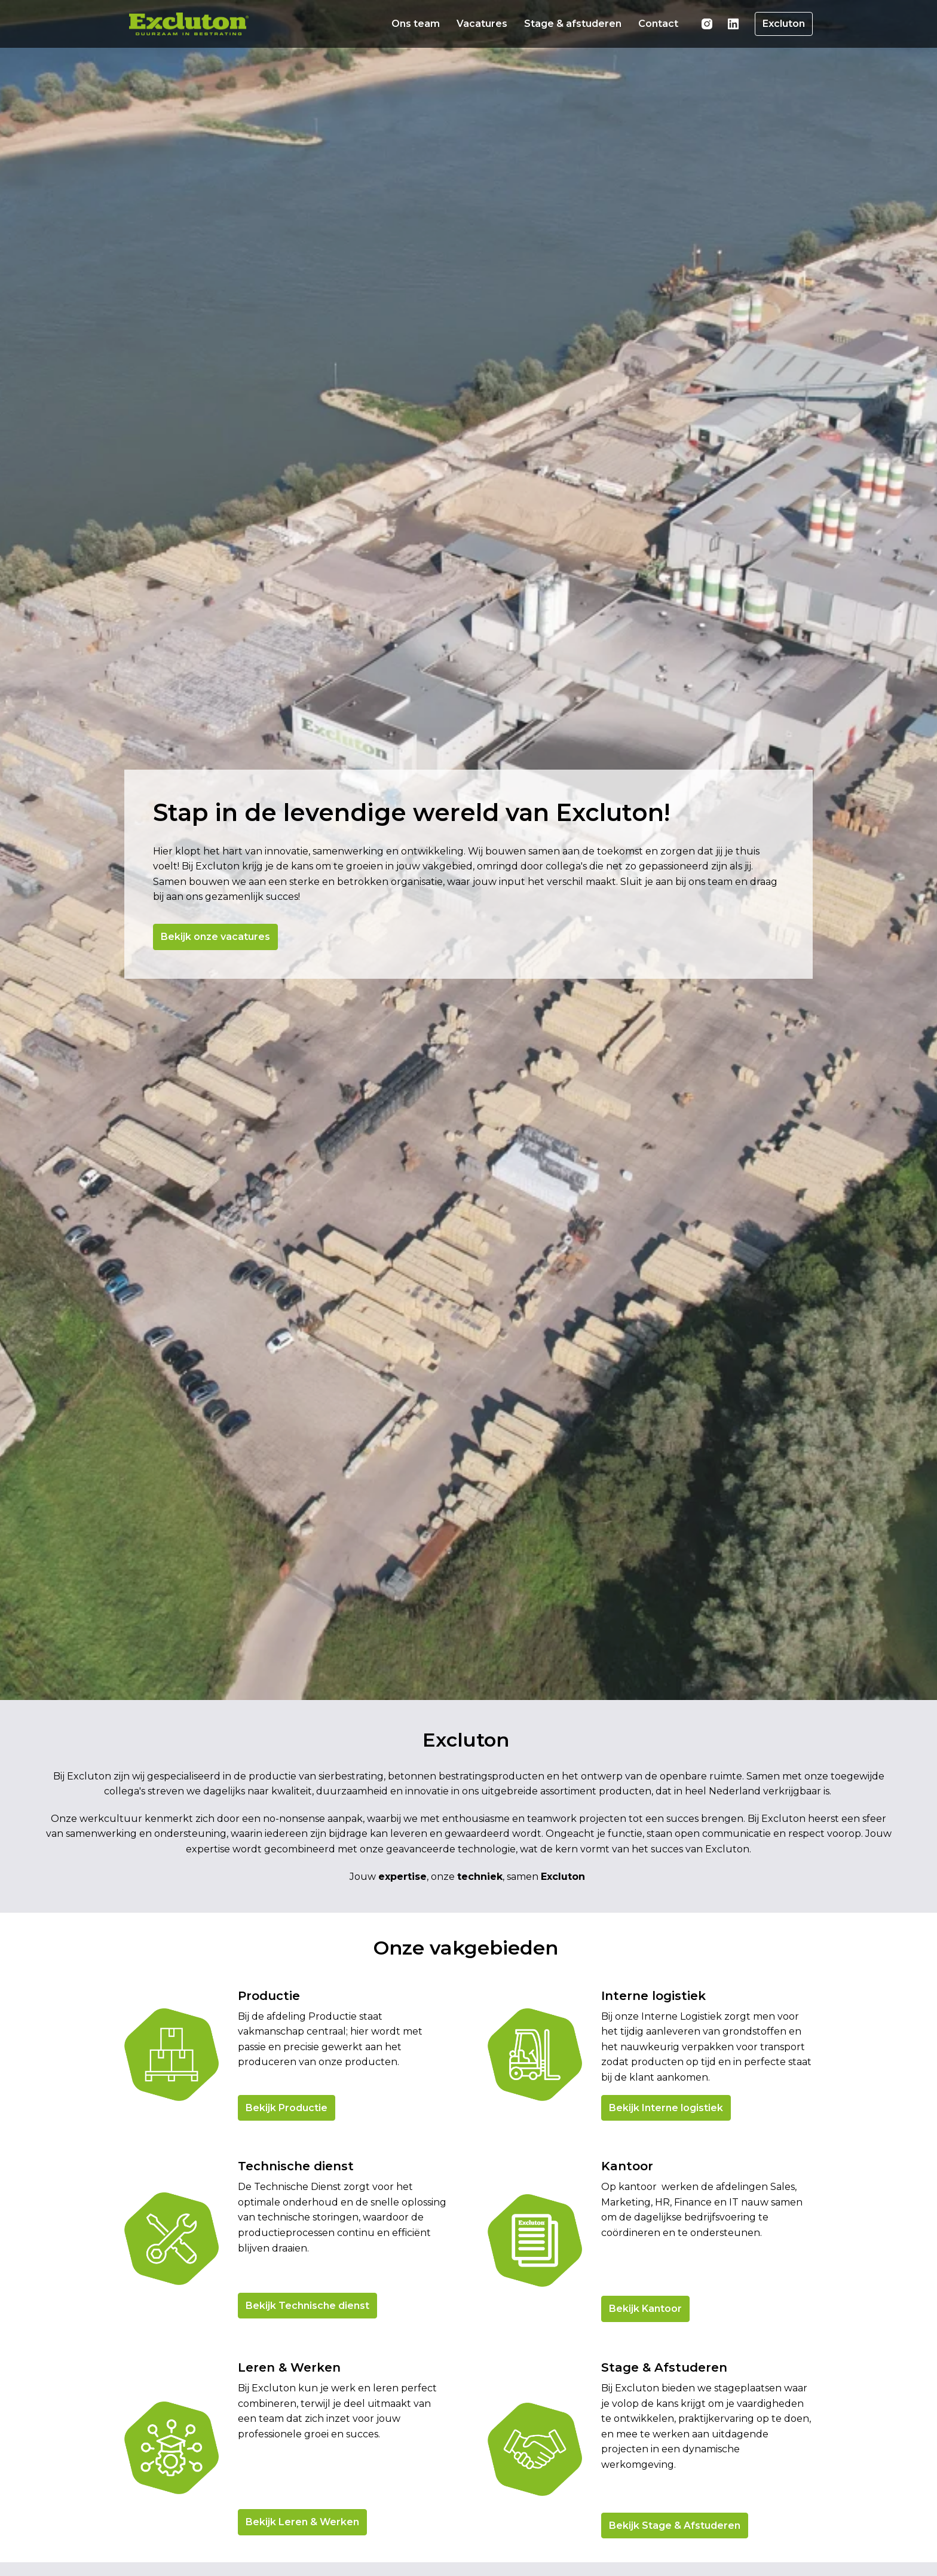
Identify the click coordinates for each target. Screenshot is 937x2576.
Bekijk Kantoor (645, 2425)
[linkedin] (733, 24)
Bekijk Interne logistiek (666, 2224)
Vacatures (482, 23)
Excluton (784, 23)
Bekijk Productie (286, 2224)
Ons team (415, 23)
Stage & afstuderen (572, 23)
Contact (658, 23)
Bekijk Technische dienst (307, 2422)
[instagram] (707, 24)
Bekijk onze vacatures (220, 981)
